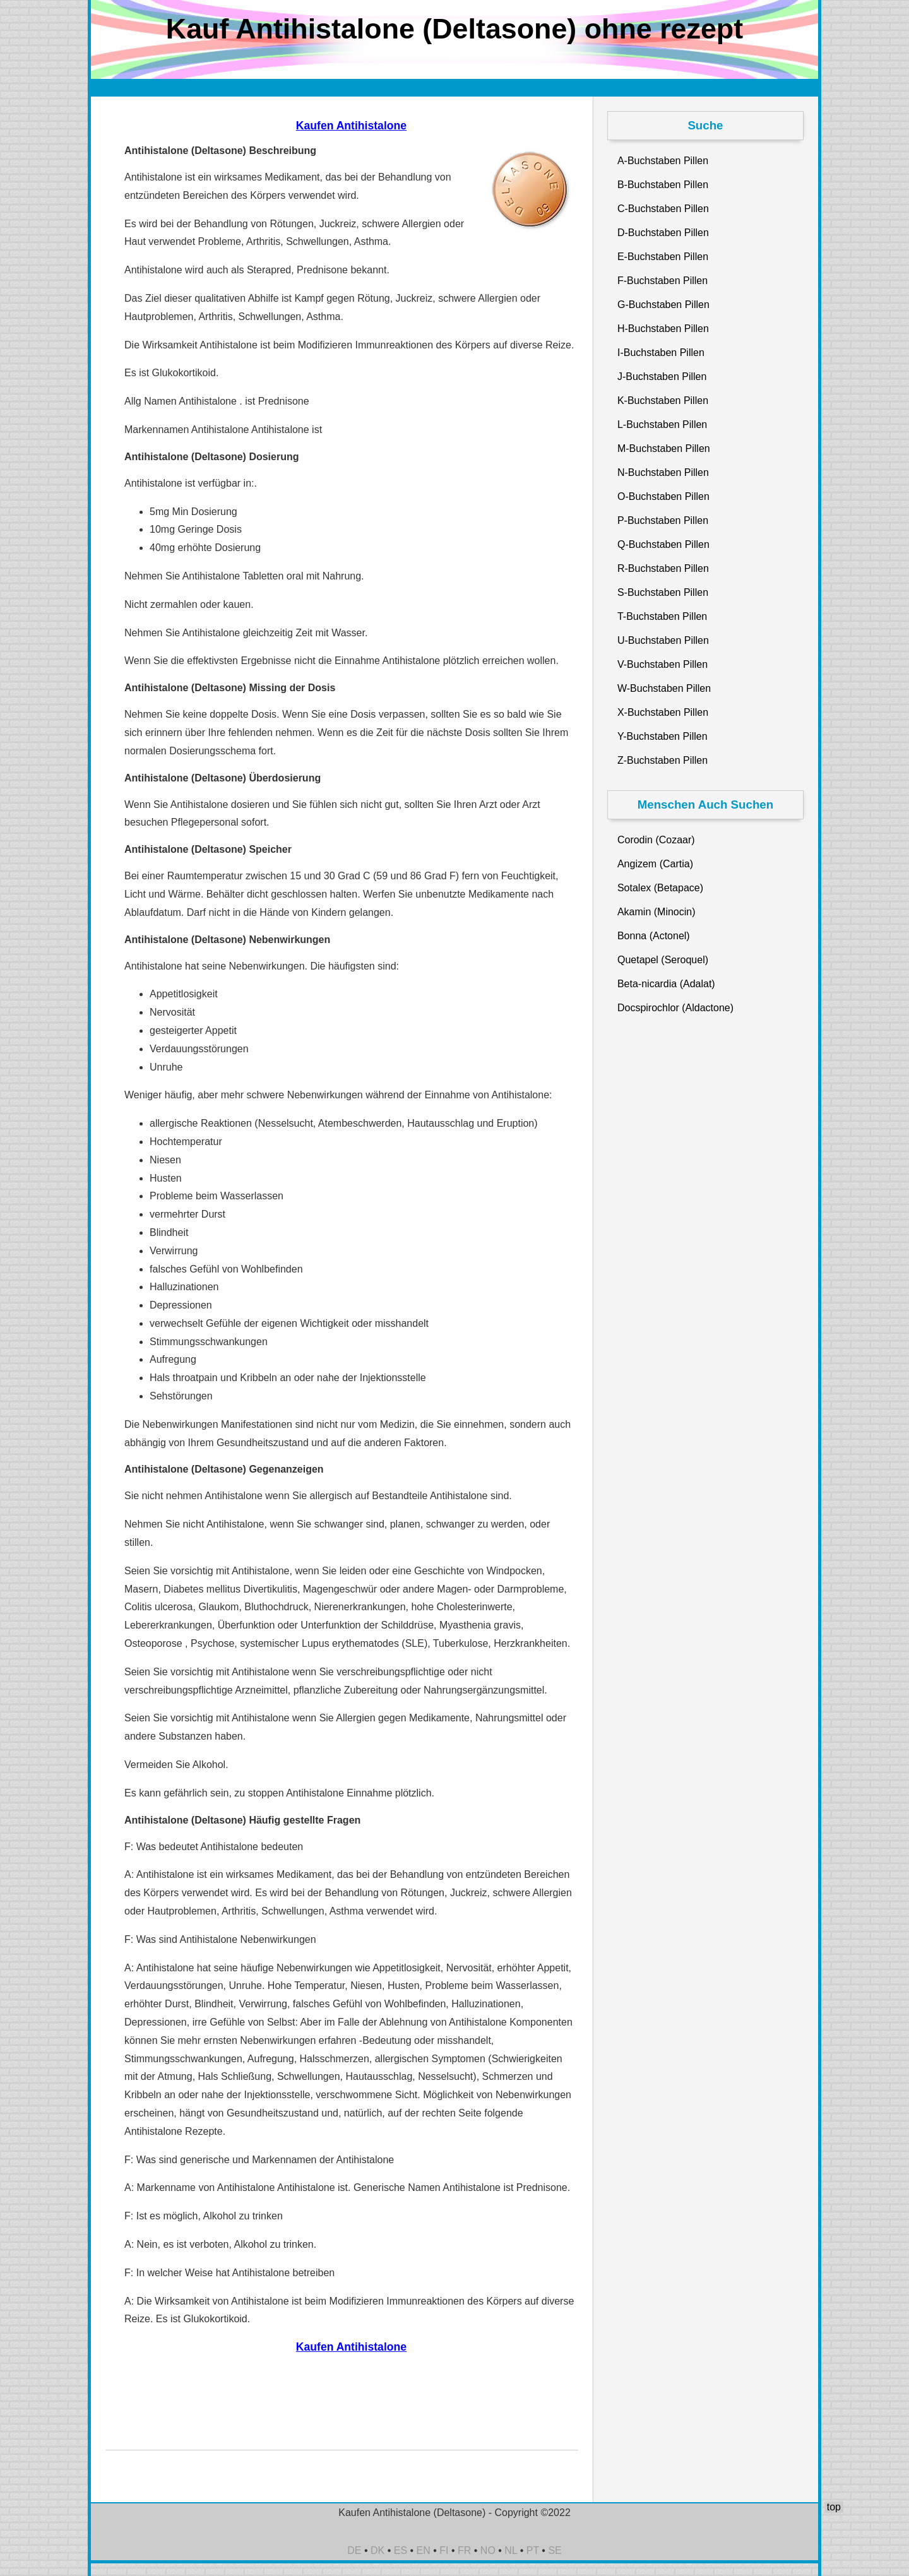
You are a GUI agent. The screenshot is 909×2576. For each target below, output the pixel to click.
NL (510, 2550)
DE (354, 2550)
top (834, 2507)
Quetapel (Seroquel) (662, 959)
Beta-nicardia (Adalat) (666, 983)
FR (464, 2550)
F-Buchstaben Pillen (662, 280)
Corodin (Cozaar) (656, 839)
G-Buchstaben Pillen (663, 304)
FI (443, 2550)
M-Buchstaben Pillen (663, 448)
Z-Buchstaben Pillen (662, 760)
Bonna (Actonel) (653, 935)
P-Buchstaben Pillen (662, 520)
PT (532, 2550)
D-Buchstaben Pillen (663, 232)
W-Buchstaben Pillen (664, 688)
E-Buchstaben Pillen (662, 256)
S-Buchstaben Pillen (662, 592)
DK (377, 2550)
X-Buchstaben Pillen (662, 712)
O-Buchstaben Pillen (663, 496)
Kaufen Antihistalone (351, 125)
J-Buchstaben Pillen (661, 376)
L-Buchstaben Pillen (662, 424)
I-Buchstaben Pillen (660, 352)
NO (488, 2550)
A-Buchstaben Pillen (662, 160)
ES (400, 2550)
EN (424, 2550)
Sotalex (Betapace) (660, 887)
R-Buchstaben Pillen (663, 568)
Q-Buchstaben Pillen (663, 544)
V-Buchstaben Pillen (662, 664)
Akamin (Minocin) (656, 911)
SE (554, 2550)
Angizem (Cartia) (655, 863)
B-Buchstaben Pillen (662, 184)
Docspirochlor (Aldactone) (675, 1007)
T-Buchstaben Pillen (662, 616)
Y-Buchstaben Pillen (662, 736)
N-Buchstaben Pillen (663, 472)
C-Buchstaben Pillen (663, 208)
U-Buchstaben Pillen (663, 640)
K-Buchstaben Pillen (662, 400)
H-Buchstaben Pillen (663, 328)
